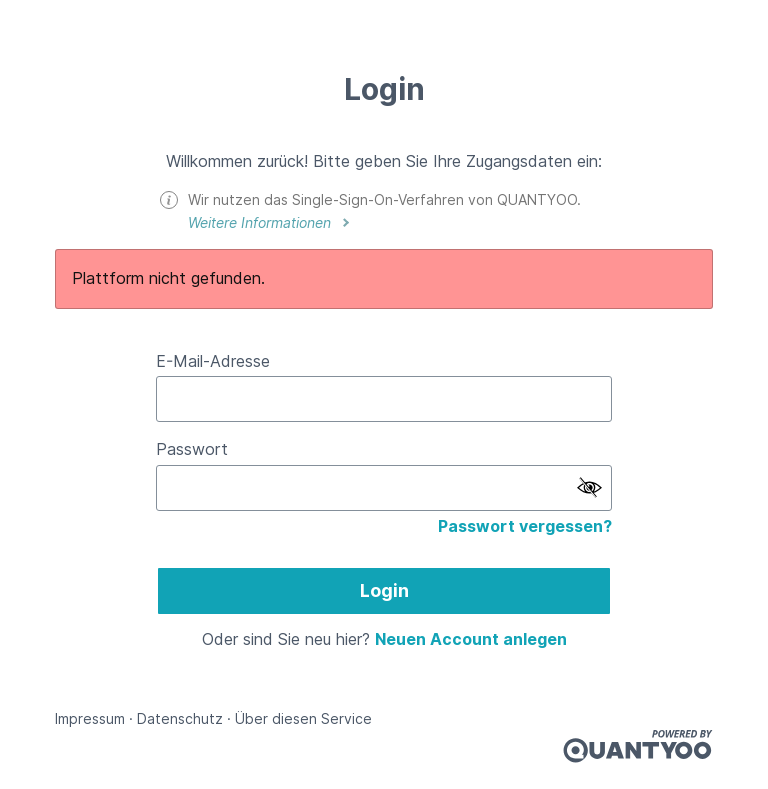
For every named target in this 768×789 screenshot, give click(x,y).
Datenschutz (180, 718)
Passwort (192, 449)
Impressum (90, 718)
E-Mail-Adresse (213, 361)
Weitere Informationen (261, 222)
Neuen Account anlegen (471, 639)
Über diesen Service (303, 718)
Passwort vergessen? (525, 526)
